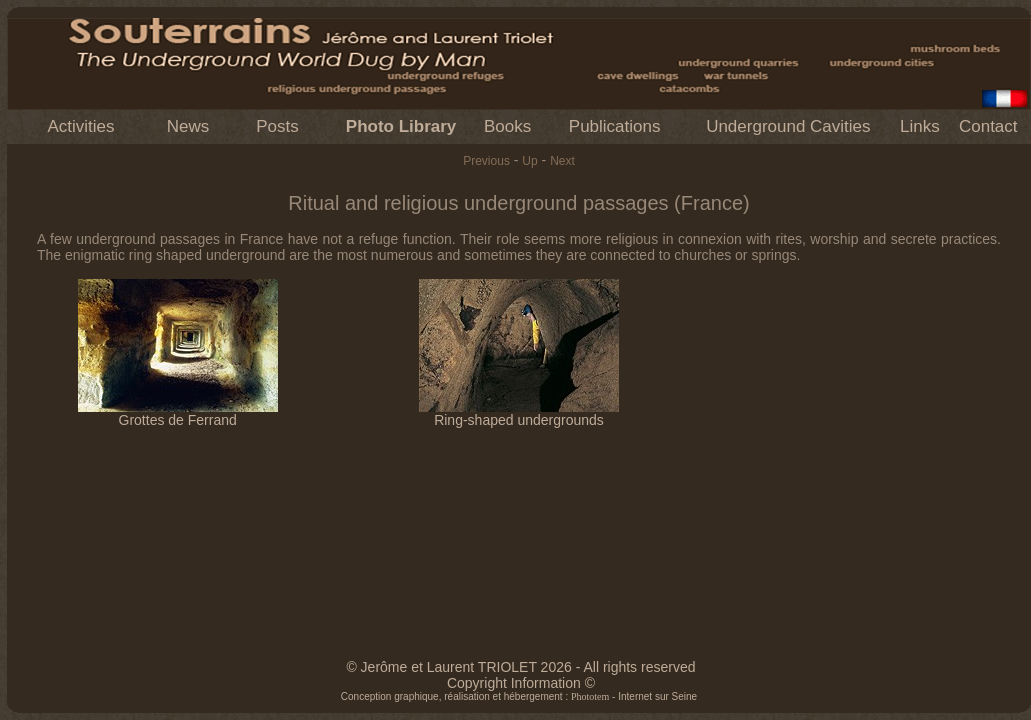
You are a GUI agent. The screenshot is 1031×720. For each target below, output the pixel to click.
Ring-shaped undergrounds (519, 413)
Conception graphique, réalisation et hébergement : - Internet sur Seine (519, 696)
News (188, 126)
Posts (277, 126)
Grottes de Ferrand (178, 413)
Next (562, 161)
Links (920, 126)
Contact (988, 126)
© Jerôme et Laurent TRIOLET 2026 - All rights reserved (520, 667)
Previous (486, 161)
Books (507, 126)
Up (529, 161)
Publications (615, 126)
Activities (80, 126)
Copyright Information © (521, 683)
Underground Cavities (788, 126)
